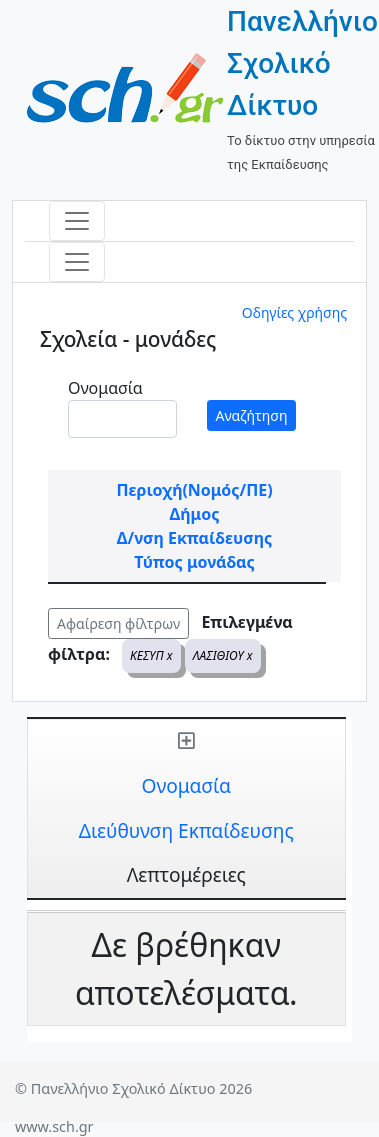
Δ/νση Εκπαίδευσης (194, 538)
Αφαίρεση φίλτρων (118, 623)
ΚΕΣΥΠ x (151, 655)
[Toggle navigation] (77, 221)
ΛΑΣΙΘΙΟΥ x (223, 655)
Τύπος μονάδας (194, 562)
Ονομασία (105, 388)
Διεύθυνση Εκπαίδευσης (186, 830)
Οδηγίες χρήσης (294, 312)
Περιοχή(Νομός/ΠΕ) (194, 490)
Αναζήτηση (252, 415)
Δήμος (195, 514)
